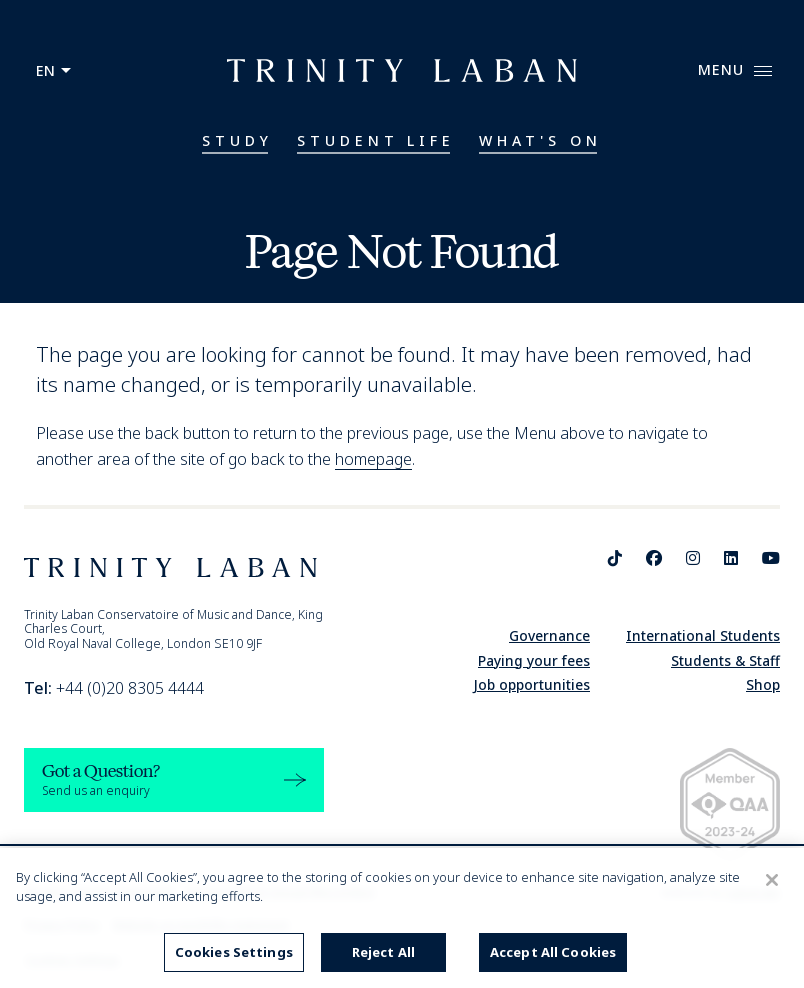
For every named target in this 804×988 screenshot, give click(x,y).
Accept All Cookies (553, 952)
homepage (373, 459)
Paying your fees (534, 660)
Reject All (383, 952)
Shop (763, 684)
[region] (402, 918)
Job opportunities (531, 684)
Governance (549, 635)
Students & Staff (725, 660)
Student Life (376, 140)
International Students (703, 635)
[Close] (772, 880)
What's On (540, 140)
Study (237, 140)
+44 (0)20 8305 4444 (114, 688)
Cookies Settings (234, 952)
